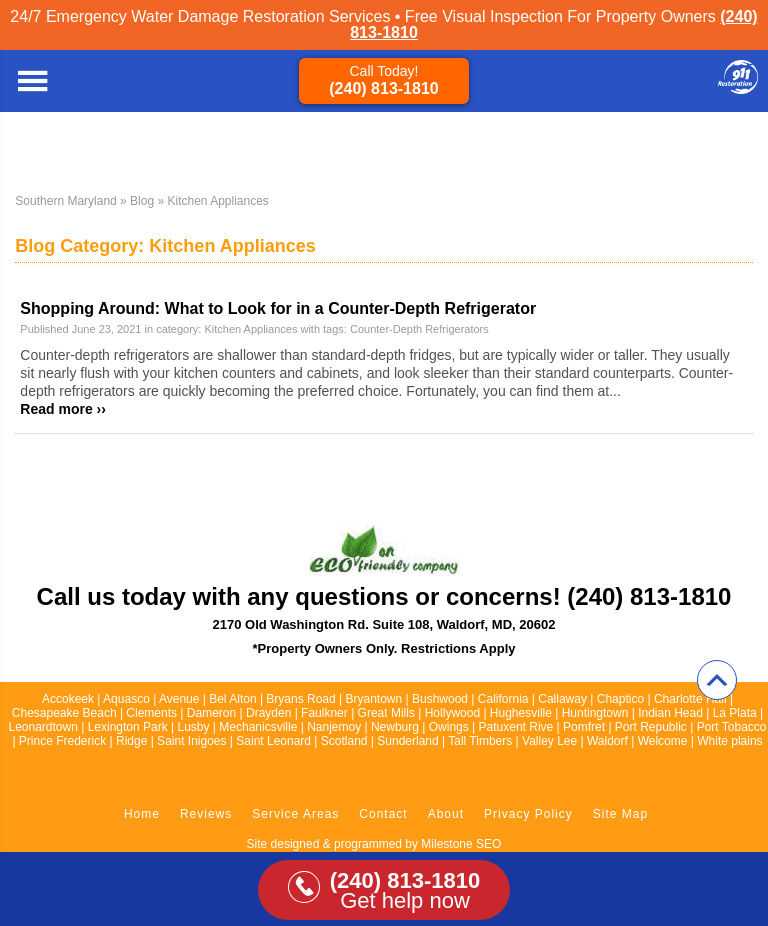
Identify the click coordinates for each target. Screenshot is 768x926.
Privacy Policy (528, 814)
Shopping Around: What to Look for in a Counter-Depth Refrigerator (278, 308)
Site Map (620, 814)
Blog (142, 201)
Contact (383, 814)
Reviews (206, 814)
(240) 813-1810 (383, 88)
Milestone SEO (461, 844)
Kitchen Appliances (250, 329)
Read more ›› (63, 409)
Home (142, 814)
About (446, 814)
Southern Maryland (65, 201)
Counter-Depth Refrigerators (419, 329)
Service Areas (295, 814)
